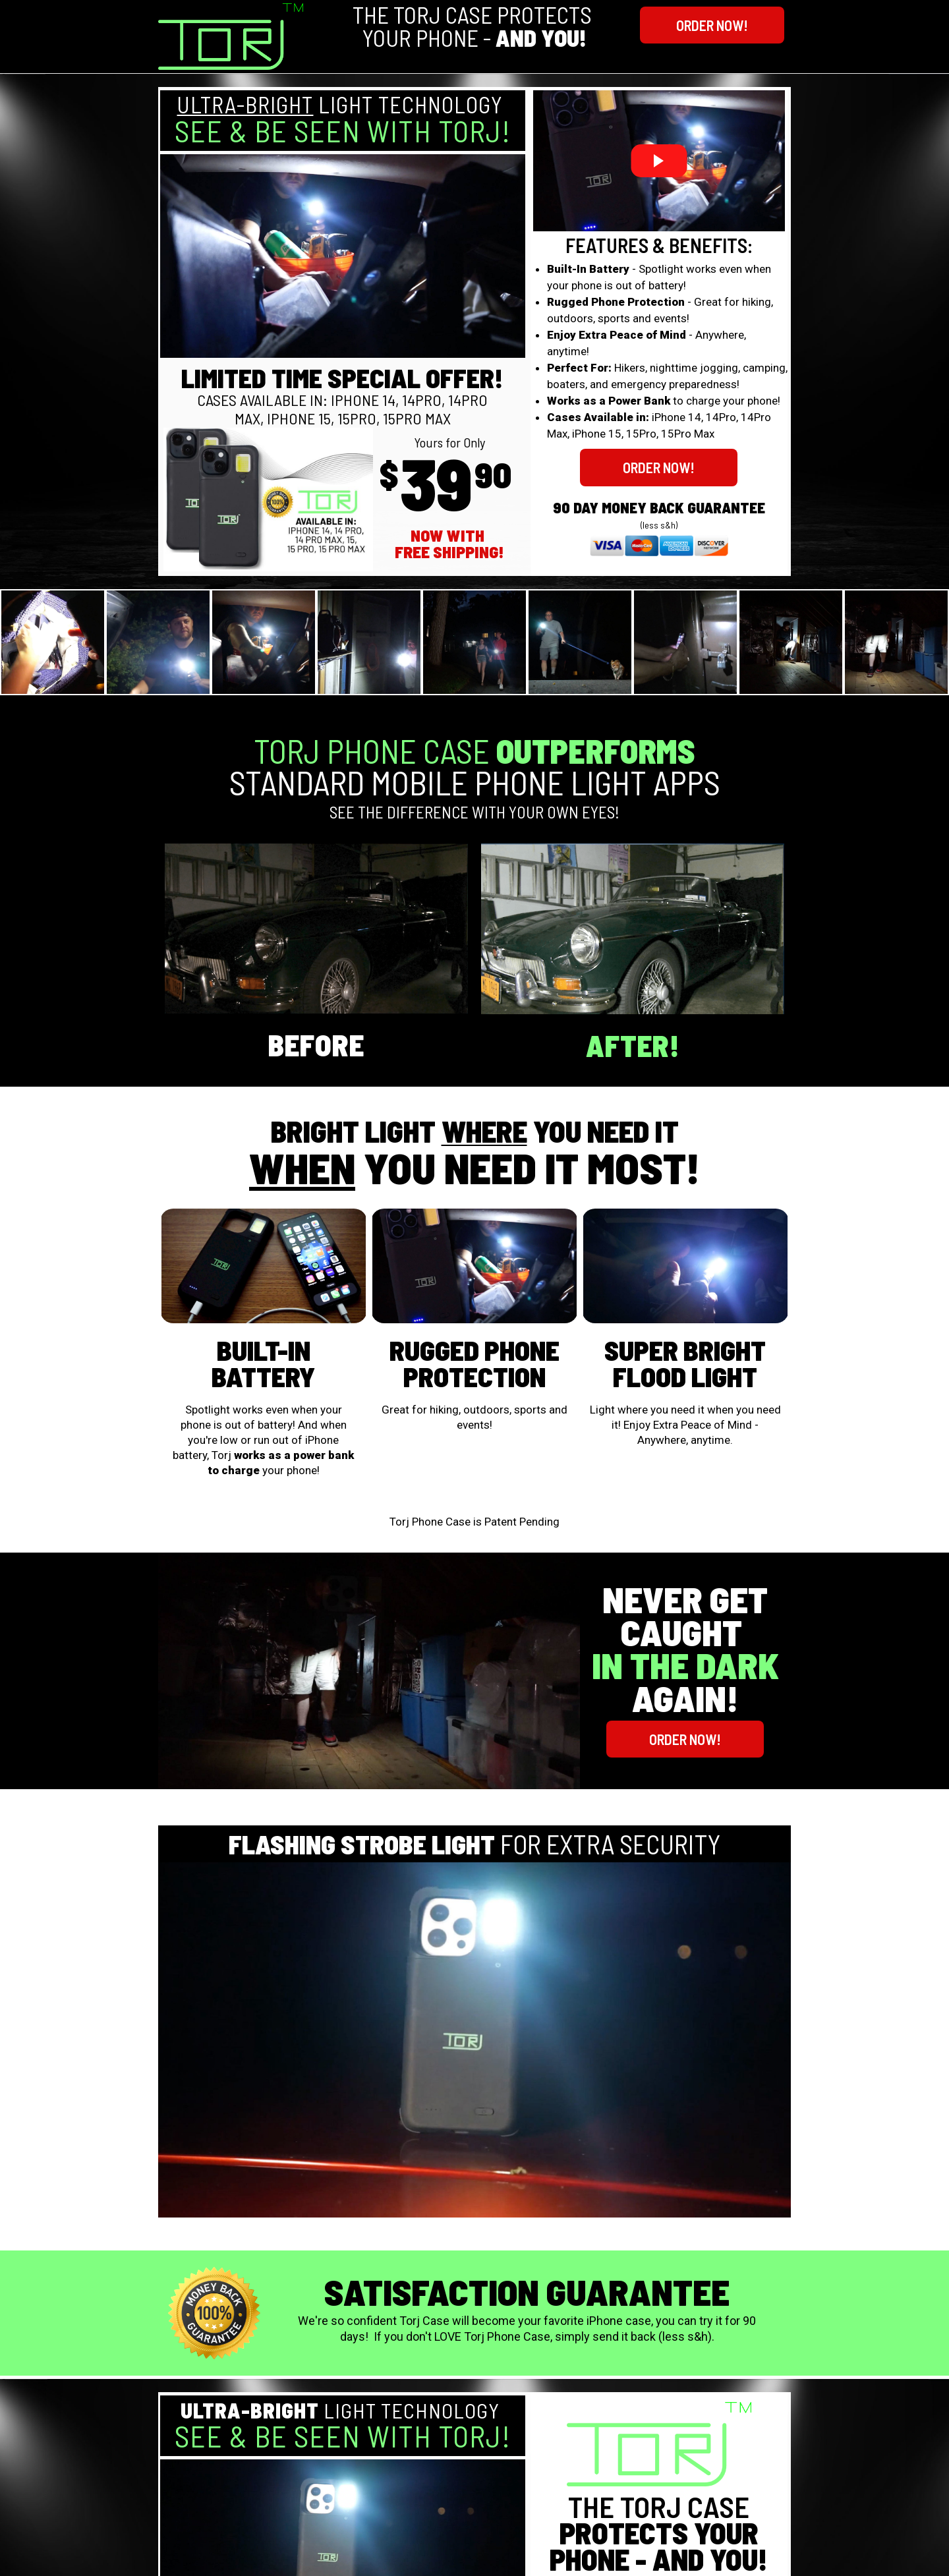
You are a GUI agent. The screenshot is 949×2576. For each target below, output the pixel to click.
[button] (712, 25)
